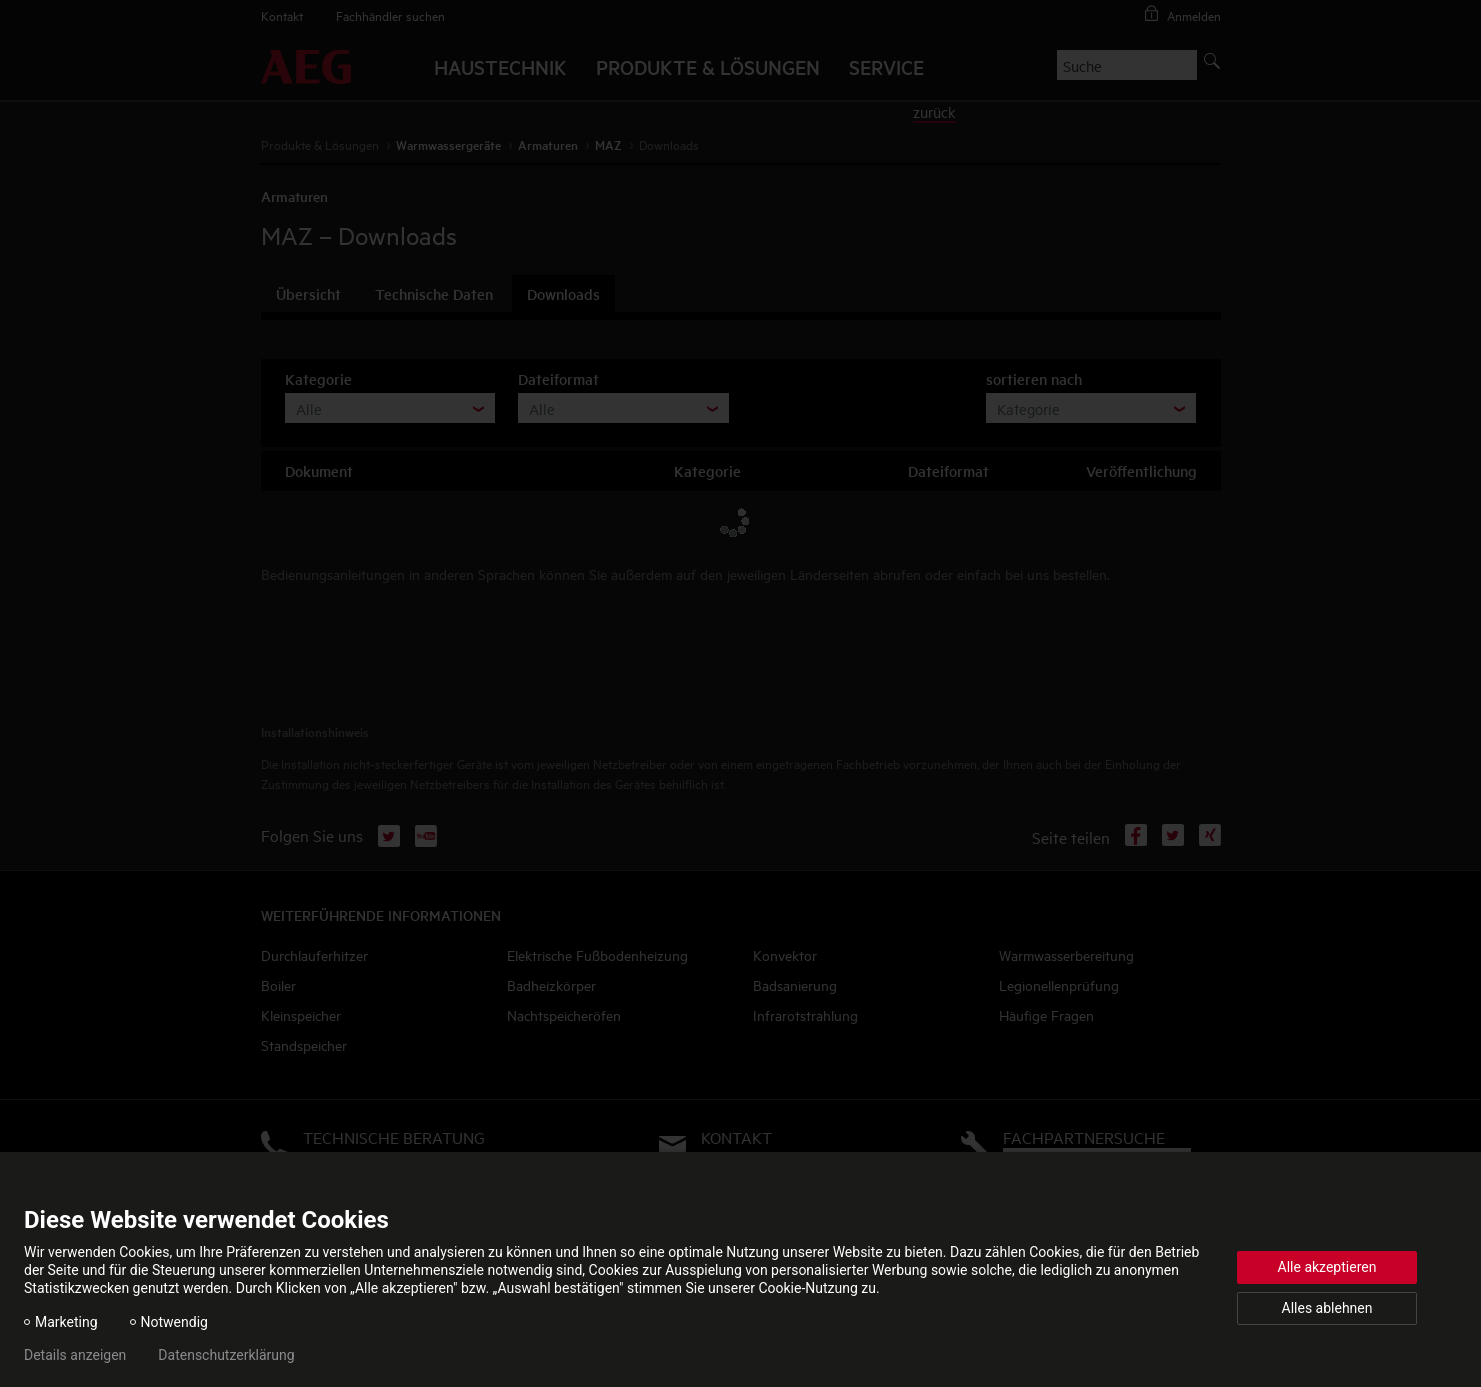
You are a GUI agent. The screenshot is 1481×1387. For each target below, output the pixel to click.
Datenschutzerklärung (226, 1355)
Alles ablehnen (1327, 1308)
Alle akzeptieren (1327, 1267)
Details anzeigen (75, 1355)
